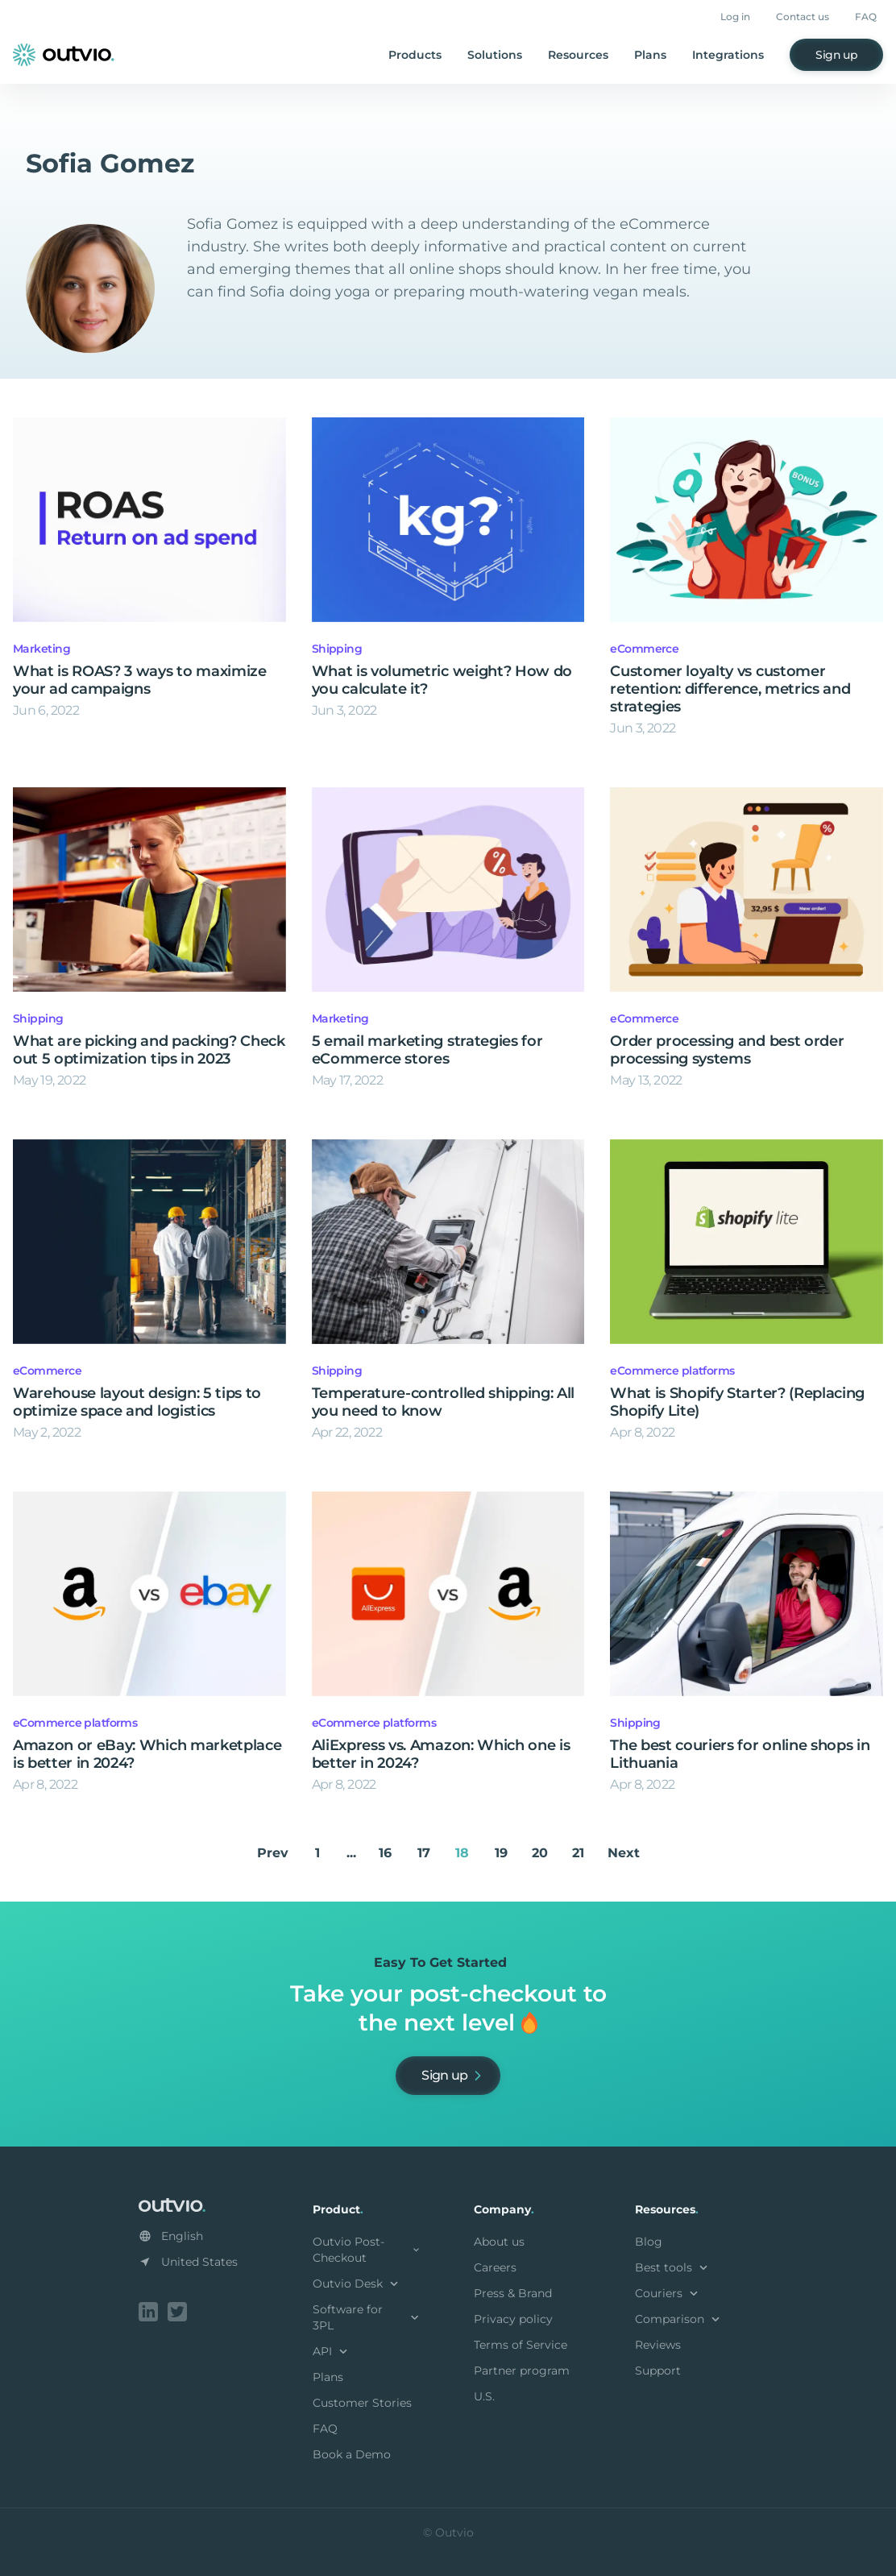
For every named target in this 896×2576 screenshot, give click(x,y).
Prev (272, 1852)
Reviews (658, 2344)
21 (578, 1852)
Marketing (41, 648)
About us (499, 2241)
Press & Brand (513, 2293)
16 (385, 1852)
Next (624, 1852)
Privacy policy (513, 2319)
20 (540, 1852)
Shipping (337, 648)
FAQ (866, 16)
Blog (648, 2241)
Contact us (802, 16)
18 (462, 1852)
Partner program (522, 2370)
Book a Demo (352, 2454)
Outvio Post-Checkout (367, 2249)
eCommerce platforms (672, 1370)
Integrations (728, 55)
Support (658, 2370)
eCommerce (644, 648)
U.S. (484, 2396)
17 (423, 1852)
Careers (495, 2267)
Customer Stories (362, 2403)
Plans (650, 55)
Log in (735, 16)
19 (501, 1852)
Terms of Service (520, 2344)
